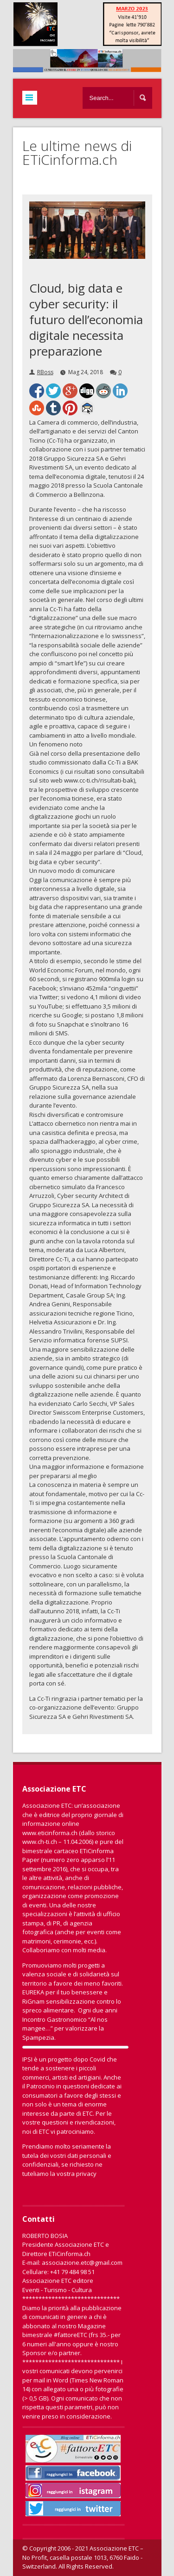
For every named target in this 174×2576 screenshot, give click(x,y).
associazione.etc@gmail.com (82, 2262)
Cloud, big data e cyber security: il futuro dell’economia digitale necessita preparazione (86, 319)
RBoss (45, 372)
